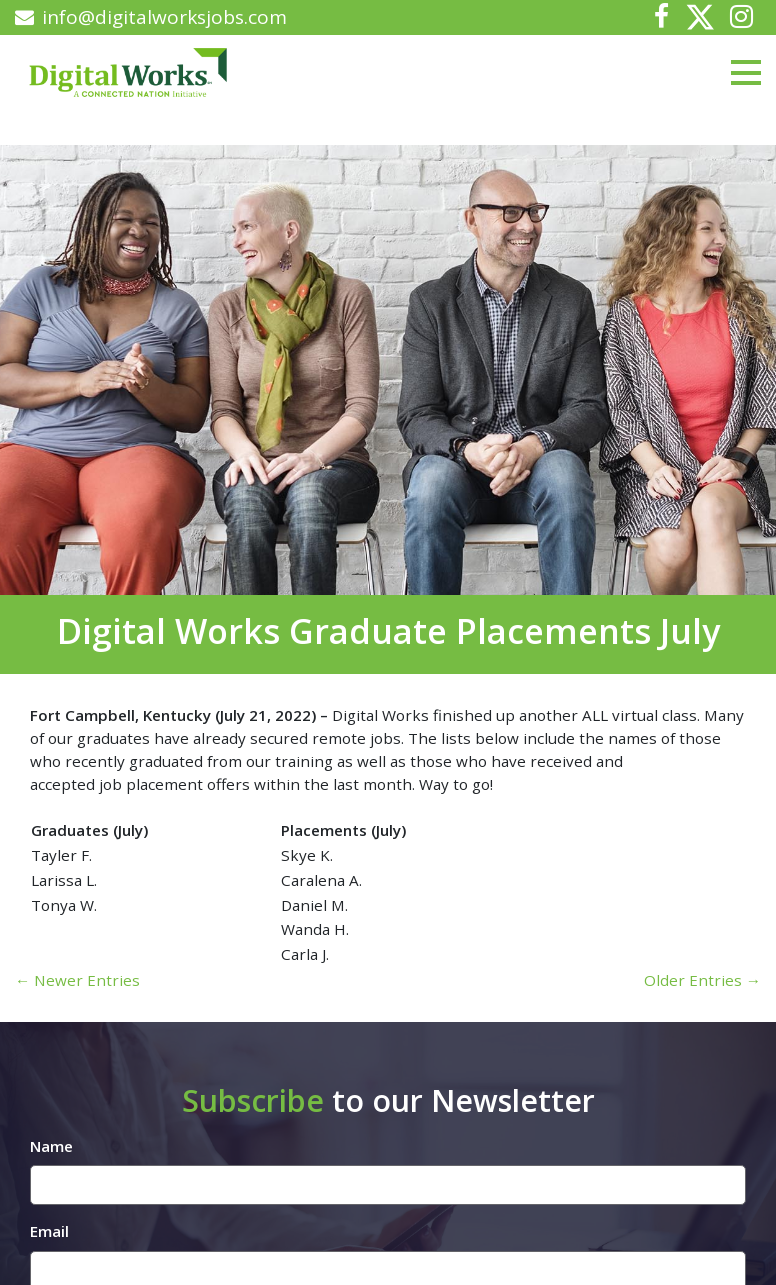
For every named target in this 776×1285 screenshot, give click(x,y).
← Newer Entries (77, 980)
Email (49, 1231)
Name (51, 1146)
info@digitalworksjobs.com (151, 17)
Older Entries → (702, 980)
